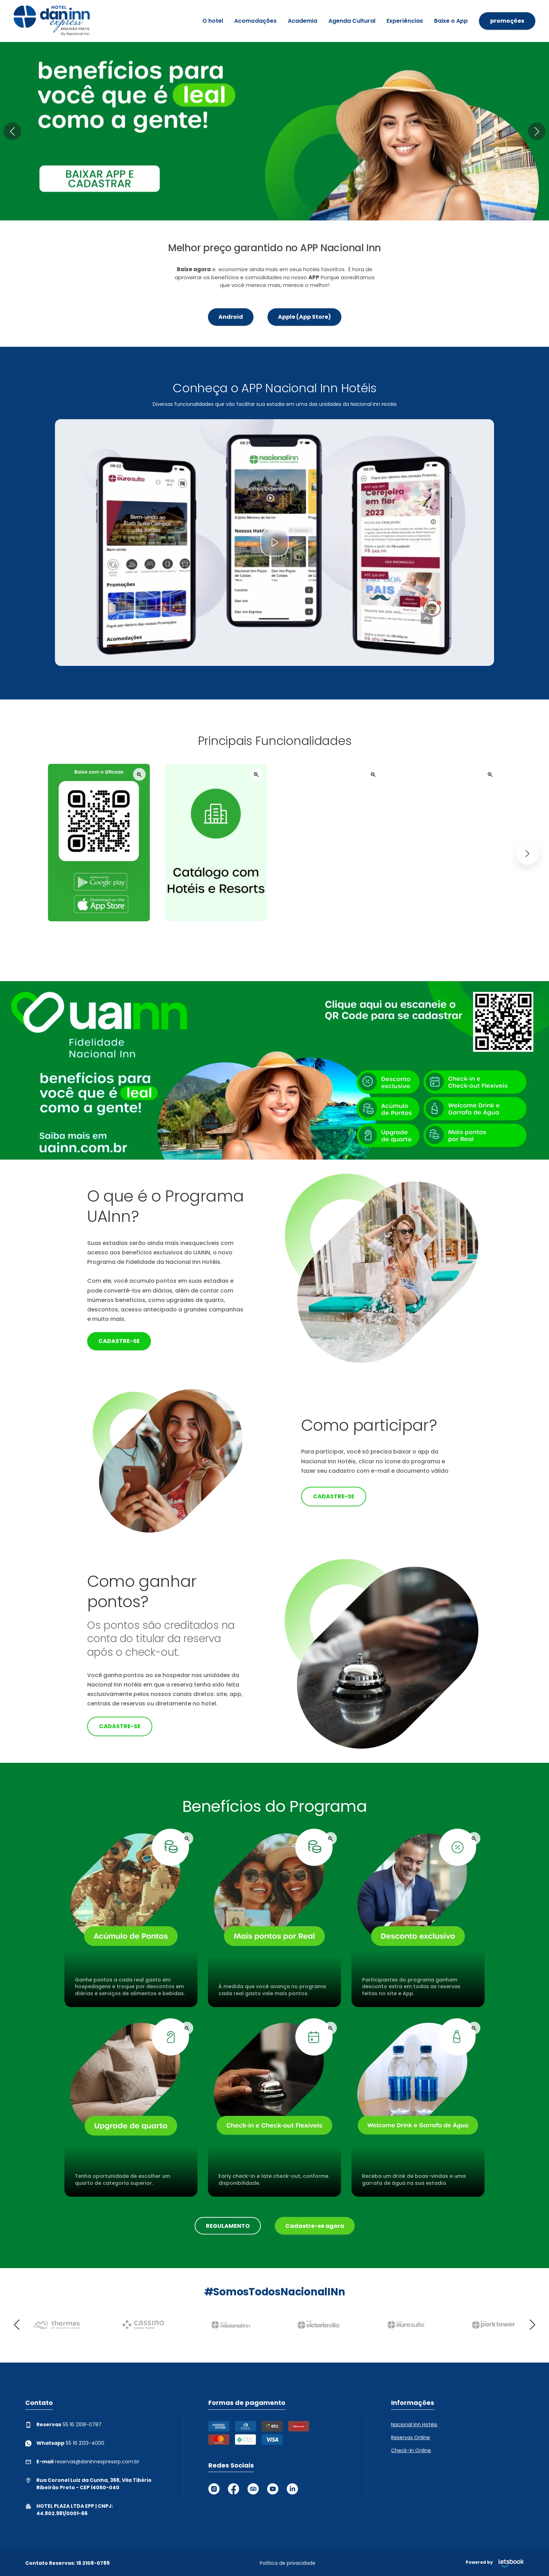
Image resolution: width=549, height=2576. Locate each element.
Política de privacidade (287, 2563)
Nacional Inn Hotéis (414, 2424)
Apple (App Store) (304, 317)
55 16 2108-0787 (63, 2424)
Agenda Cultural (351, 21)
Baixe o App (451, 21)
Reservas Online (410, 2437)
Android (230, 317)
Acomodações (255, 21)
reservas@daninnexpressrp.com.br (82, 2461)
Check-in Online (411, 2450)
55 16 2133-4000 (64, 2443)
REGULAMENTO (228, 2226)
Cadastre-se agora (314, 2226)
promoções (507, 21)
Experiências (405, 21)
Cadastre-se (119, 1341)
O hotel (212, 21)
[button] (12, 131)
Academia (302, 21)
